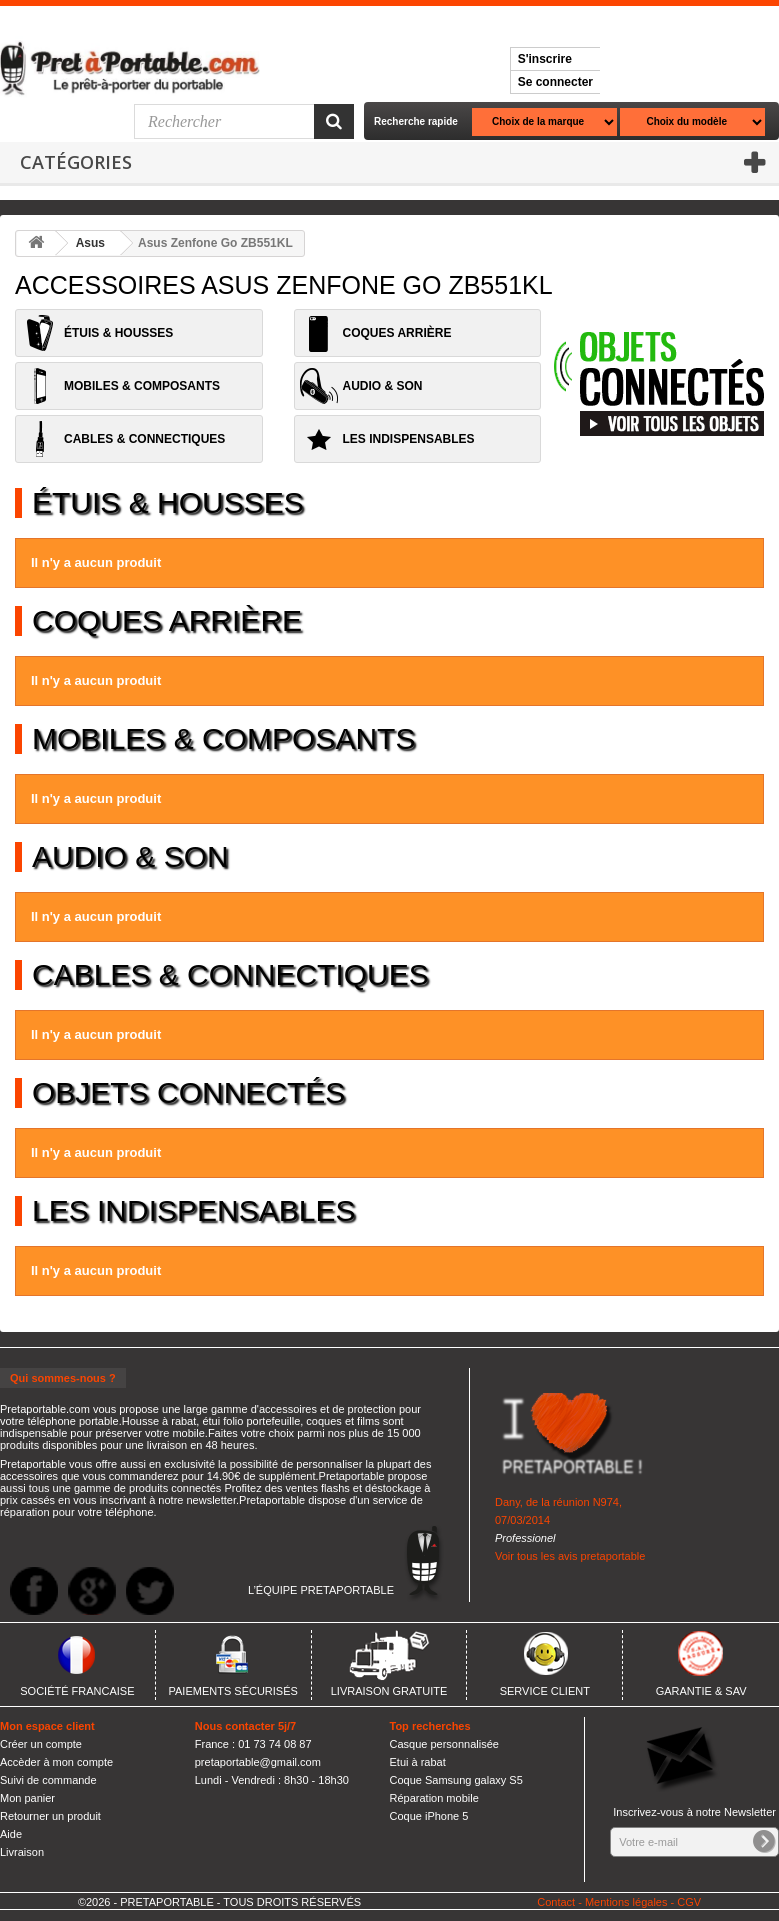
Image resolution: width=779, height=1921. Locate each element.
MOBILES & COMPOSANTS (142, 386)
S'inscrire (545, 59)
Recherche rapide (416, 121)
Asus (90, 243)
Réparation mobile (434, 1798)
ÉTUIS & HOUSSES (118, 333)
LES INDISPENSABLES (409, 439)
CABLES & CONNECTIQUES (144, 439)
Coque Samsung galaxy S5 (456, 1780)
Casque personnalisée (444, 1744)
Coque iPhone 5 (429, 1816)
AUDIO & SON (383, 386)
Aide (11, 1834)
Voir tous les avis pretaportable (570, 1556)
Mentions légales (626, 1902)
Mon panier (27, 1798)
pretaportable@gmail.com (258, 1762)
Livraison (22, 1852)
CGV (689, 1902)
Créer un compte (41, 1744)
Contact (556, 1902)
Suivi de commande (48, 1780)
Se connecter (555, 82)
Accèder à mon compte (56, 1762)
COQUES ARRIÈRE (397, 333)
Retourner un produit (50, 1816)
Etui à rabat (418, 1762)
